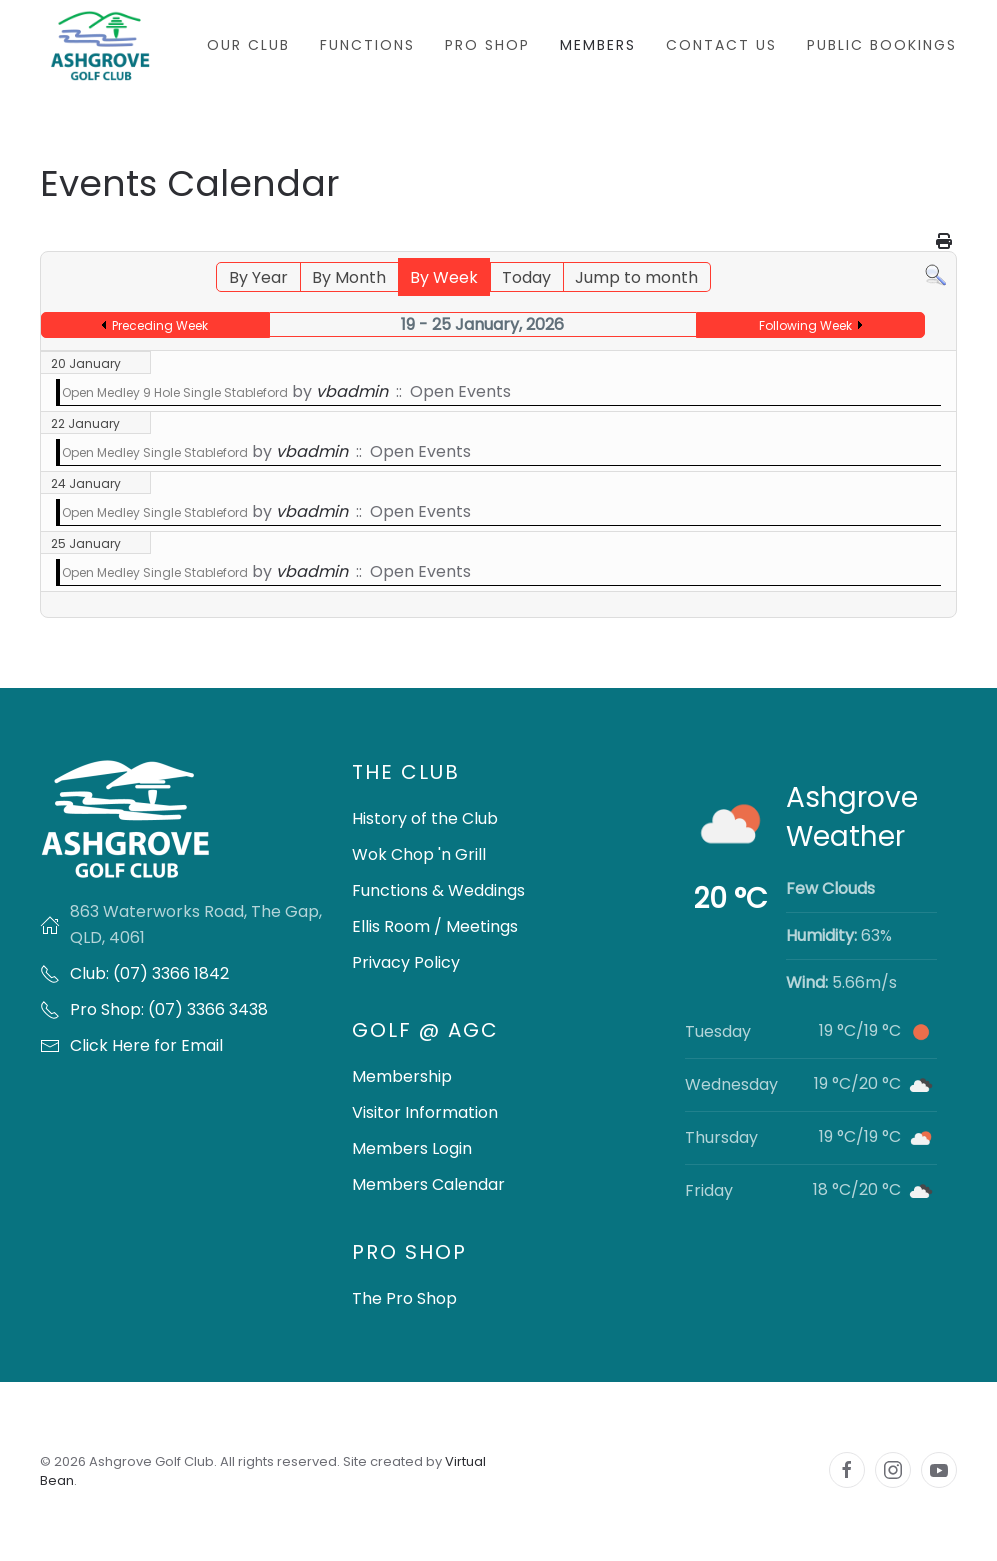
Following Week (805, 325)
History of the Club (425, 818)
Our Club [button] (248, 45)
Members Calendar (428, 1184)
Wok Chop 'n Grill (419, 854)
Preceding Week (160, 325)
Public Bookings (882, 45)
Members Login (412, 1148)
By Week (444, 277)
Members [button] (598, 45)
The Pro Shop (404, 1298)
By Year (258, 277)
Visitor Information (425, 1112)
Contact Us (721, 45)
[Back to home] (100, 45)
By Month (349, 277)
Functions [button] (367, 45)
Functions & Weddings (438, 890)
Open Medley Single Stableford (155, 452)
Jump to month (636, 277)
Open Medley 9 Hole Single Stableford (175, 392)
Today (526, 277)
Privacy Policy (406, 962)
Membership (402, 1076)
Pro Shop (487, 45)
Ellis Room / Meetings (435, 926)
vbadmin (352, 391)
